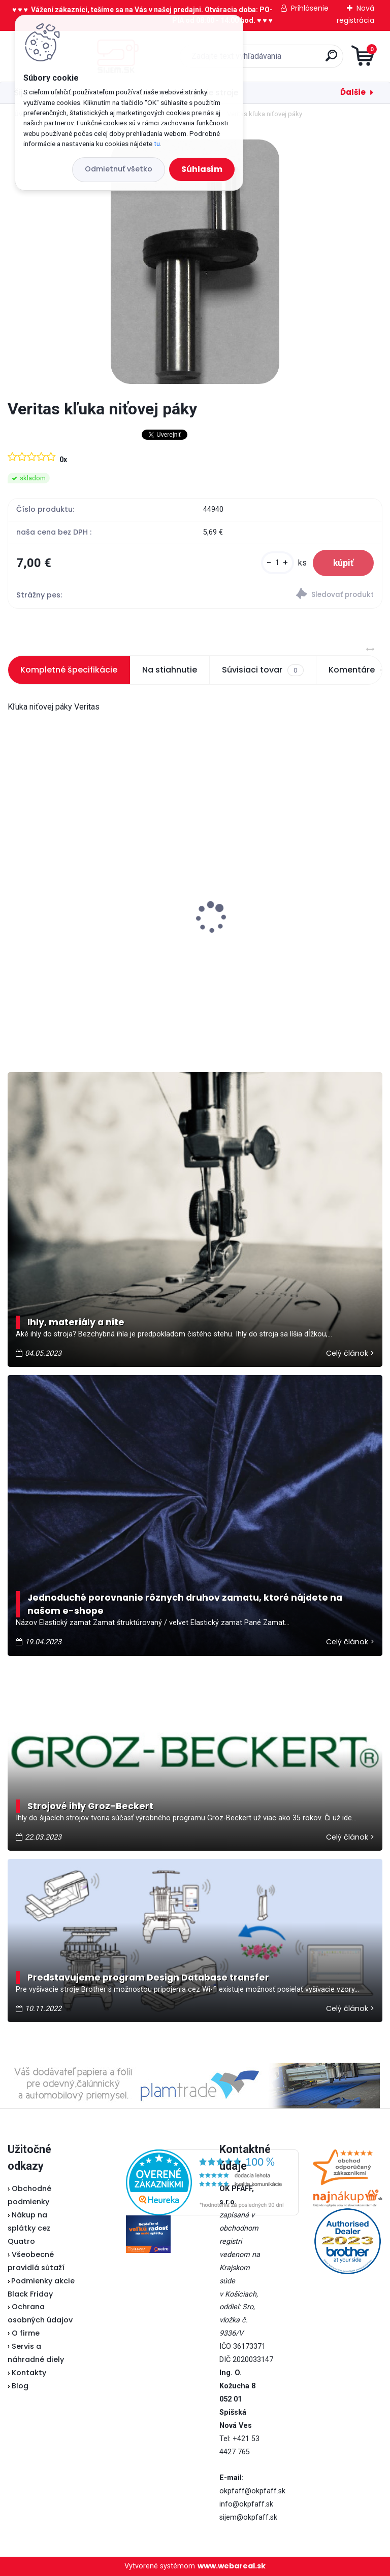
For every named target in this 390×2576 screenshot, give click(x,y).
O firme (26, 2333)
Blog (20, 2386)
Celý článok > (350, 1353)
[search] (317, 59)
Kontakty (29, 2373)
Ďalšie (353, 92)
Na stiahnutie (169, 670)
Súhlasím (201, 169)
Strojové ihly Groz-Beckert (90, 1806)
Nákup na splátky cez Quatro (29, 2228)
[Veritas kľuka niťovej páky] (195, 261)
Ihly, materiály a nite (75, 1322)
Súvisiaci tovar (262, 670)
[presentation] (14, 901)
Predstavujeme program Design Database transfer (148, 1977)
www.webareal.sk (232, 2566)
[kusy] (277, 562)
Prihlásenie (310, 8)
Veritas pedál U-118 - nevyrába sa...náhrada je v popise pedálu (76, 934)
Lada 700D (226, 918)
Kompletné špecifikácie (68, 670)
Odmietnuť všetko (118, 169)
